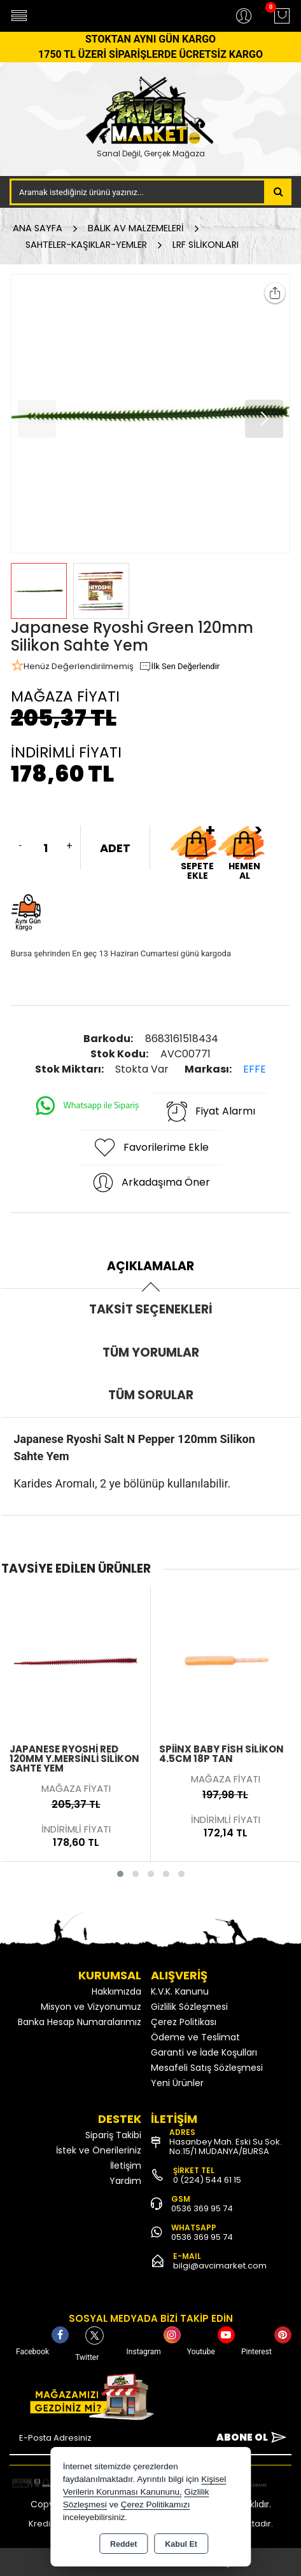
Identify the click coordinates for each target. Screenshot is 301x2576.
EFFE (254, 1069)
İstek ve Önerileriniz (98, 2150)
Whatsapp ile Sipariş (86, 1105)
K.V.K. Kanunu (180, 1991)
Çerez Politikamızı (155, 2504)
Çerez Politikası (183, 2022)
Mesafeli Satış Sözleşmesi (207, 2067)
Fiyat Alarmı (210, 1111)
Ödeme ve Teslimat (195, 2037)
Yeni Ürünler (177, 2083)
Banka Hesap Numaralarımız (79, 2022)
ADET (115, 848)
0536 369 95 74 (202, 2208)
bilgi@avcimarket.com (220, 2266)
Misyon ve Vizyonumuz (91, 2006)
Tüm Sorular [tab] (150, 1395)
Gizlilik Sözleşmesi (189, 2006)
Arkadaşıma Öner (150, 1182)
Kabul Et (181, 2544)
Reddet (123, 2544)
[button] (264, 419)
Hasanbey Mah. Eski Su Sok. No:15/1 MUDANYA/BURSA (225, 2146)
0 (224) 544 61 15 (207, 2180)
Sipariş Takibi (113, 2135)
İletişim (125, 2165)
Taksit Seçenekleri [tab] (151, 1309)
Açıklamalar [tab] (150, 1266)
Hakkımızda (116, 1991)
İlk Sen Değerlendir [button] (179, 666)
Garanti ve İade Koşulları (204, 2052)
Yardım (125, 2180)
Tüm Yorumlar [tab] (150, 1352)
